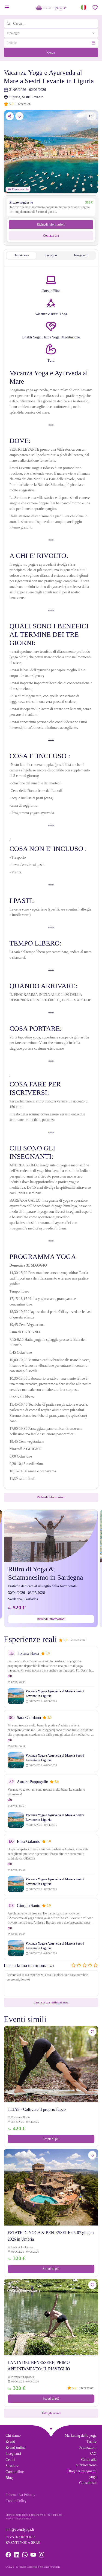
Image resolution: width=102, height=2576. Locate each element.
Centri (10, 2459)
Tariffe (91, 2441)
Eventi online (15, 2447)
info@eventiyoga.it (20, 2529)
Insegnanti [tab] (80, 255)
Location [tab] (51, 255)
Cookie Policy (16, 2501)
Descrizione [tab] (21, 255)
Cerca (51, 52)
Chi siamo (13, 2435)
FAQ (92, 2453)
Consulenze (87, 2483)
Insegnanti (13, 2453)
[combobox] (51, 33)
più (10, 1676)
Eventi (10, 2441)
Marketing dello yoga (80, 2435)
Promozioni (87, 2447)
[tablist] (51, 255)
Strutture (12, 2466)
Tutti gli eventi (51, 2413)
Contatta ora (51, 235)
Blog (9, 2478)
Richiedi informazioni (51, 224)
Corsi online (15, 2472)
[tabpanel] (51, 878)
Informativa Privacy (20, 2495)
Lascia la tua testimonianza (51, 2002)
